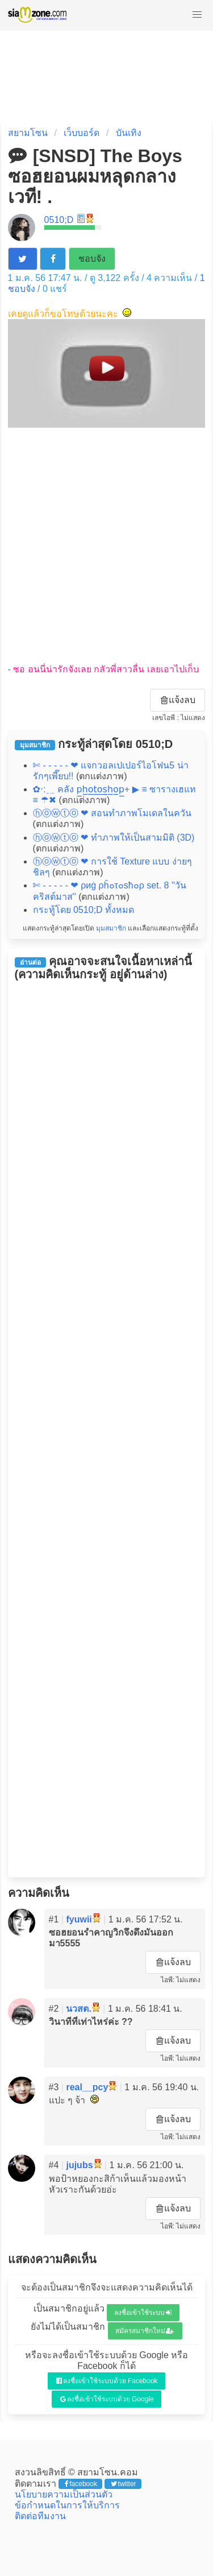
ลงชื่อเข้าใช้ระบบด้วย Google (107, 2399)
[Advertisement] (106, 545)
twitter (123, 2484)
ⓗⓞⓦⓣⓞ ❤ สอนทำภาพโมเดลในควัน (112, 813)
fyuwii (78, 1919)
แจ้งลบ (178, 700)
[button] (197, 15)
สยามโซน (28, 133)
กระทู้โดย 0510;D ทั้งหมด (83, 910)
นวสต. (78, 2008)
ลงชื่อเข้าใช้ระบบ (143, 2313)
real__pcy (87, 2087)
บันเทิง (128, 133)
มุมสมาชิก (111, 928)
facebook (81, 2484)
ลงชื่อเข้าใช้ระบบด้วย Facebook (107, 2381)
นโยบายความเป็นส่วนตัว (63, 2494)
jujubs (79, 2165)
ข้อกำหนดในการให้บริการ (67, 2505)
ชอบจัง (92, 258)
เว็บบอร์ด (81, 133)
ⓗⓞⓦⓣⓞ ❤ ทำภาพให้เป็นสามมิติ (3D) (114, 837)
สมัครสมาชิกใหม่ (144, 2331)
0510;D (59, 220)
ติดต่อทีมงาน (40, 2516)
